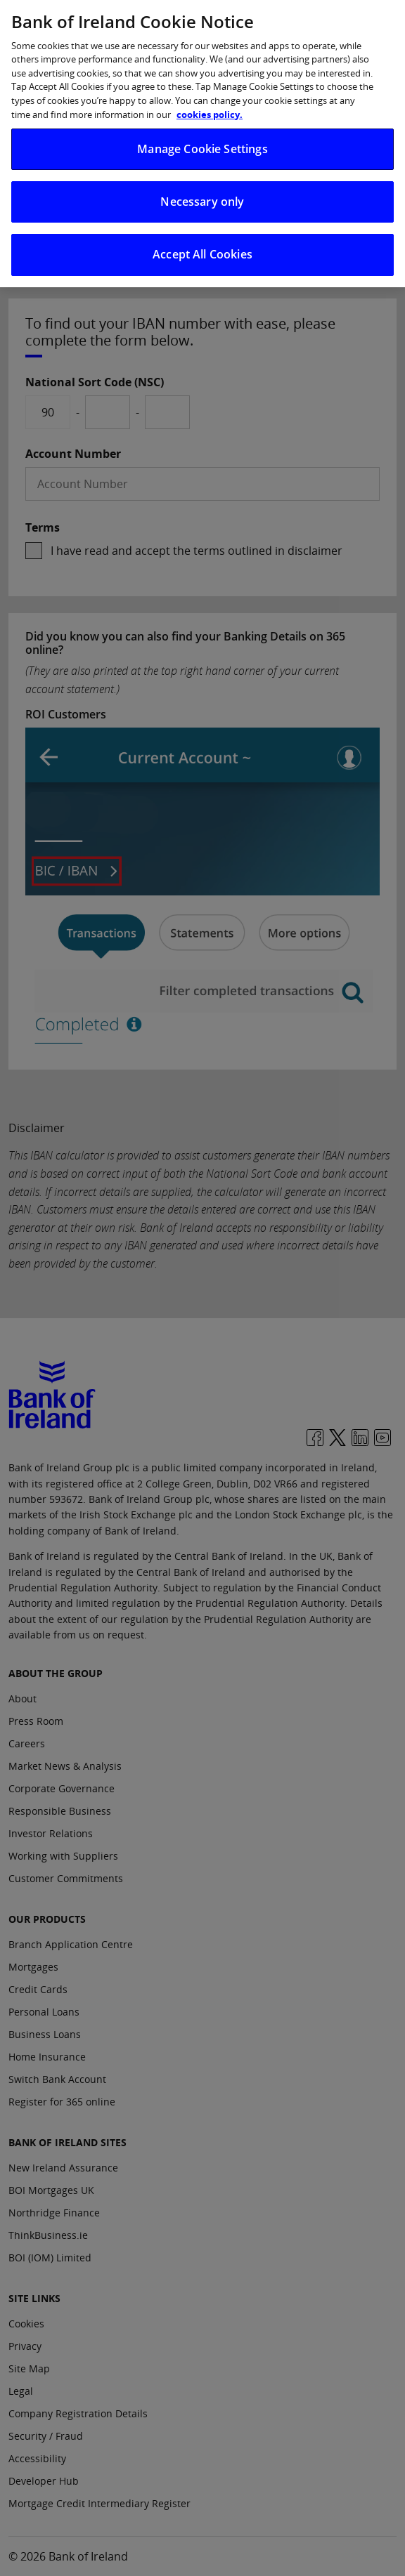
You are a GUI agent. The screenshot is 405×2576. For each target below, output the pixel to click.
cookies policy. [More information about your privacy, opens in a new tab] (209, 102)
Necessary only (202, 189)
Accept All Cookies (202, 242)
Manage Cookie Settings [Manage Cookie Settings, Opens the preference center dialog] (202, 136)
